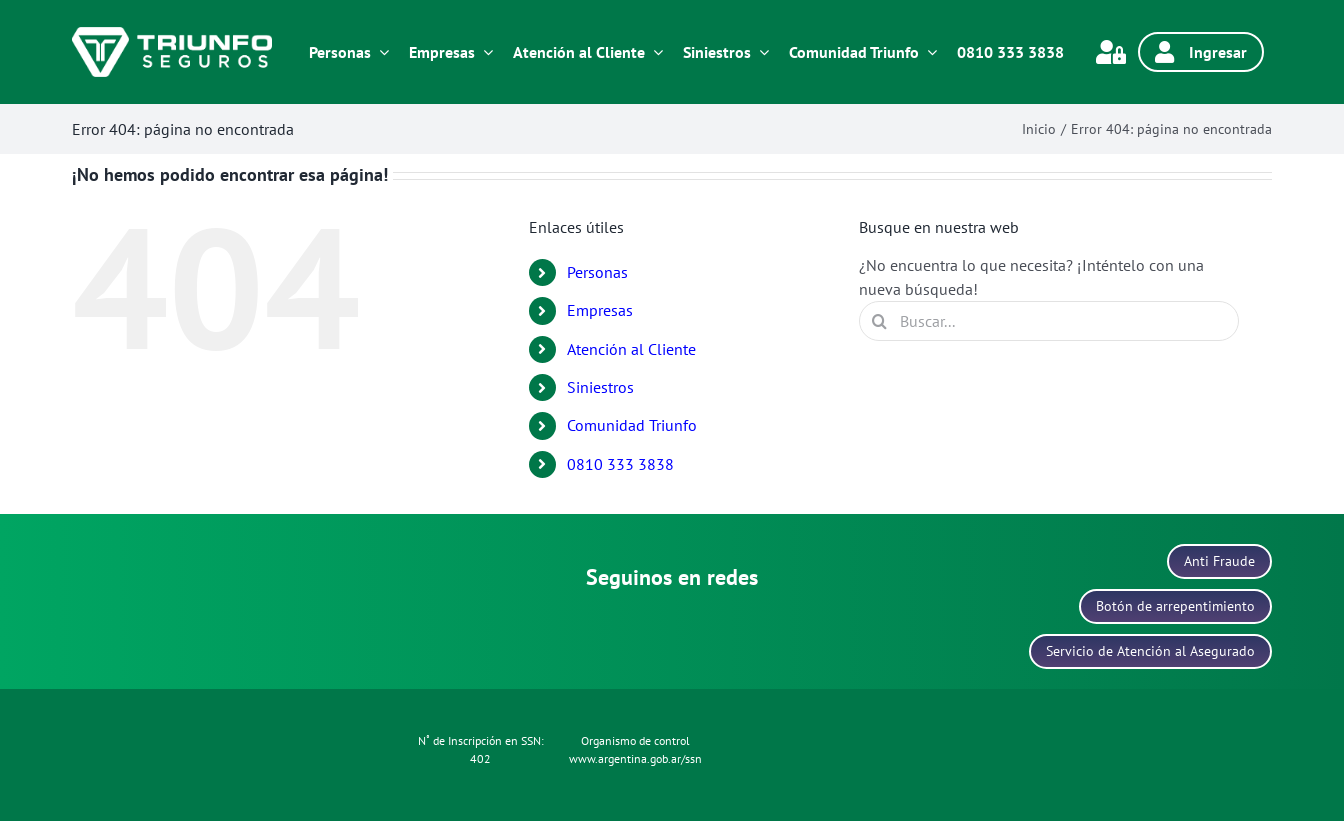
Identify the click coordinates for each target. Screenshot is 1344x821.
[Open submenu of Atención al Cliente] (654, 52)
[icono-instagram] (568, 623)
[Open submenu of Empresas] (484, 52)
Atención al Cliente (631, 349)
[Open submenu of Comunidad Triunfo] (928, 52)
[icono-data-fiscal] (964, 707)
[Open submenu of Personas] (380, 52)
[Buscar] (879, 321)
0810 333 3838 (620, 464)
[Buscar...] (1049, 321)
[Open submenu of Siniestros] (760, 52)
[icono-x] (724, 623)
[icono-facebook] (620, 623)
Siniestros (600, 387)
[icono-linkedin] (672, 623)
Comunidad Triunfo (632, 425)
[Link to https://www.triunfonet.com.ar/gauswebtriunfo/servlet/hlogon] (1111, 52)
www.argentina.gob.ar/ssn (635, 758)
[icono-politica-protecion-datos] (355, 737)
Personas (597, 272)
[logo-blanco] (172, 35)
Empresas (600, 310)
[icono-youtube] (776, 623)
